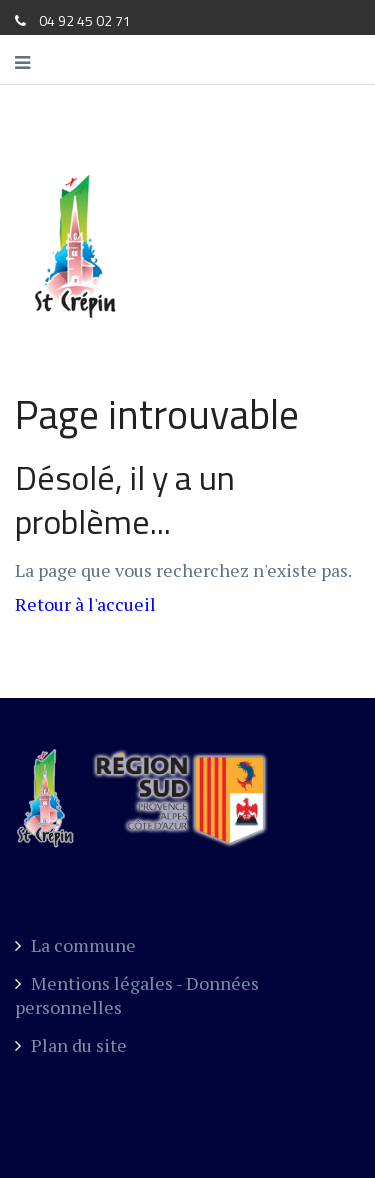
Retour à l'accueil (85, 604)
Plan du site (71, 1045)
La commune (75, 945)
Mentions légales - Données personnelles (137, 995)
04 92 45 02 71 (85, 20)
